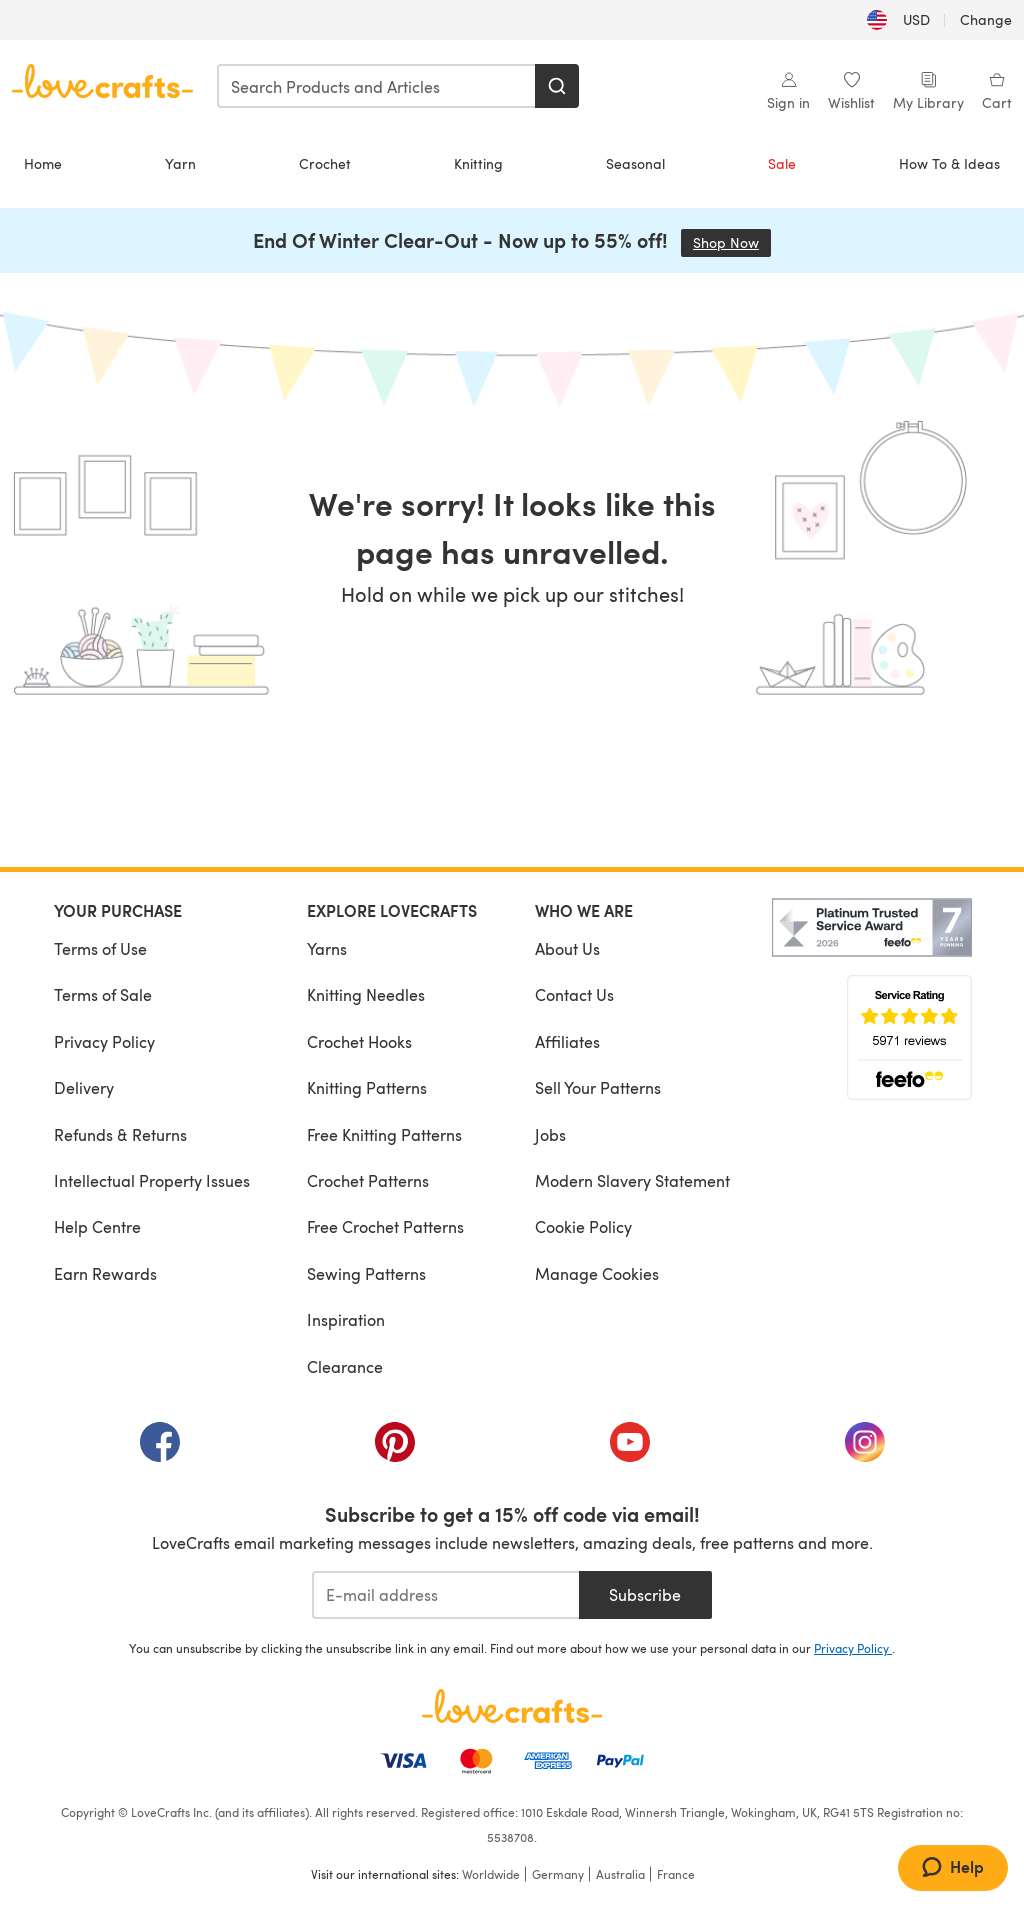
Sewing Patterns (366, 1273)
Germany (558, 1874)
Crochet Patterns (368, 1180)
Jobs (550, 1134)
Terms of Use (100, 948)
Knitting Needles (366, 994)
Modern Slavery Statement (632, 1180)
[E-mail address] (445, 1595)
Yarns (327, 948)
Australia (620, 1874)
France (676, 1874)
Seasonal (635, 163)
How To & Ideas (949, 163)
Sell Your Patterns (598, 1087)
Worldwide (491, 1874)
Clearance (345, 1366)
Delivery (84, 1087)
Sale (782, 163)
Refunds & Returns (120, 1134)
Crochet (325, 163)
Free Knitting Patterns (384, 1134)
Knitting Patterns (367, 1087)
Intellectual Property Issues (152, 1180)
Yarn (180, 163)
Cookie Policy (583, 1226)
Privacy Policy (104, 1041)
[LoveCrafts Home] (512, 1706)
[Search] (557, 86)
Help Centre (97, 1226)
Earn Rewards (105, 1273)
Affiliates (567, 1041)
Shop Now (732, 242)
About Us (567, 948)
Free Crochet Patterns (385, 1226)
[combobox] (377, 86)
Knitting (478, 163)
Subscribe (645, 1594)
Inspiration (346, 1319)
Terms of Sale (103, 994)
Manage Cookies (597, 1273)
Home (43, 163)
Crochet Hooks (359, 1041)
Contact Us (574, 994)
